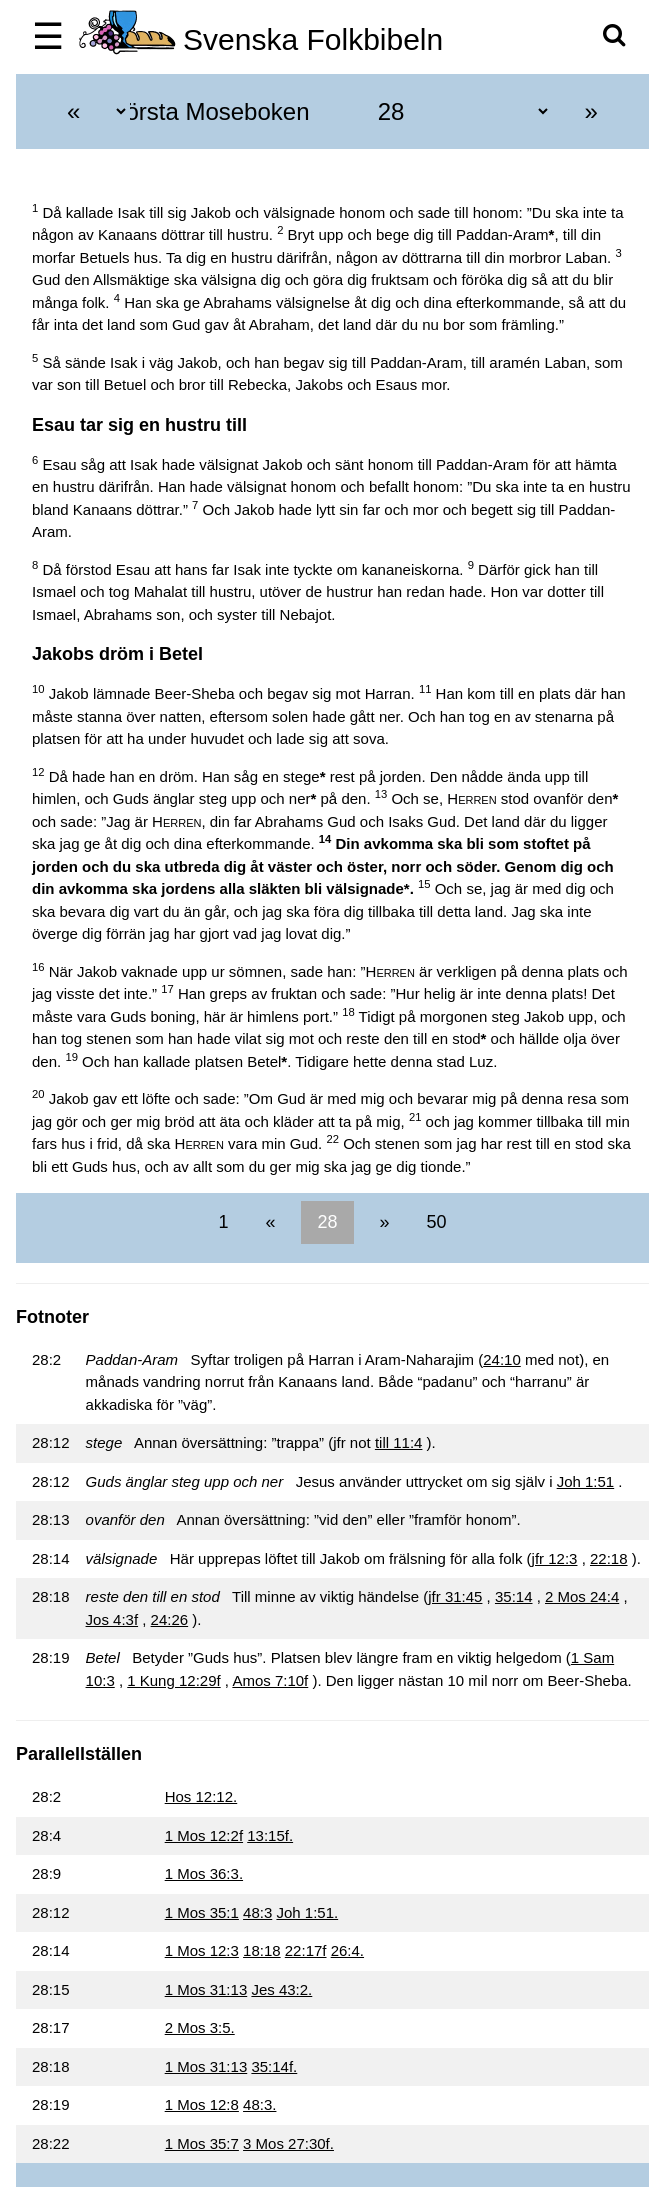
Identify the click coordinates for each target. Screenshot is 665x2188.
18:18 (262, 1950)
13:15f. (270, 1835)
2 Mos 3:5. (200, 2027)
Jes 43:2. (281, 1989)
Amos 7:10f (270, 1680)
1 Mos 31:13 (206, 1989)
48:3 (257, 1912)
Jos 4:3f (112, 1619)
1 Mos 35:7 (202, 2143)
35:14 (514, 1596)
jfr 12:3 (555, 1558)
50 (434, 1222)
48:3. (259, 2104)
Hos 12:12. (201, 1796)
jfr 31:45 (455, 1596)
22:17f (306, 1950)
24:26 (170, 1619)
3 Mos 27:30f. (288, 2143)
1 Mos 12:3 (202, 1950)
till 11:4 (399, 1442)
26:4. (347, 1950)
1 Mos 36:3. (204, 1873)
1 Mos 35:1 (202, 1912)
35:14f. (274, 2066)
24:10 (502, 1359)
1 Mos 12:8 (202, 2104)
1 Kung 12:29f (173, 1680)
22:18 (609, 1558)
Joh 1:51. (307, 1912)
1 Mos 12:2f (204, 1835)
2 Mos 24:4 (582, 1596)
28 (327, 1222)
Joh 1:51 (586, 1481)
